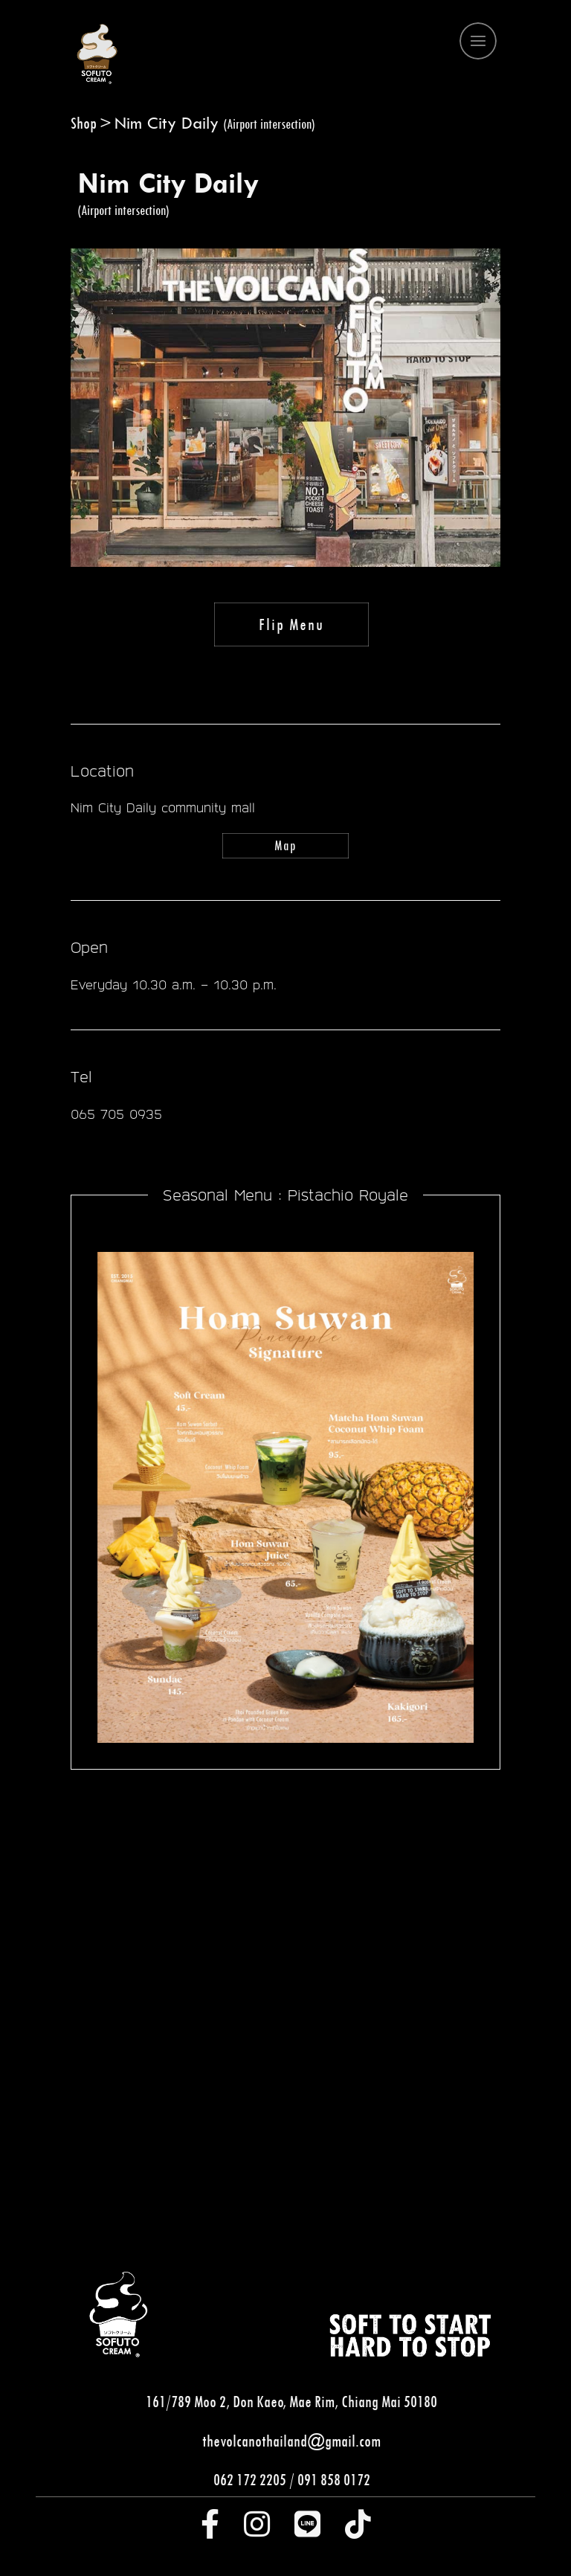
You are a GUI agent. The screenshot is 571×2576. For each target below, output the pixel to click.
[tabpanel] (285, 2014)
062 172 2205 (249, 2479)
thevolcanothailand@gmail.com (291, 2440)
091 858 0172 (333, 2479)
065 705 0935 (116, 1114)
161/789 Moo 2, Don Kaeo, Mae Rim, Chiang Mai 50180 (291, 2401)
